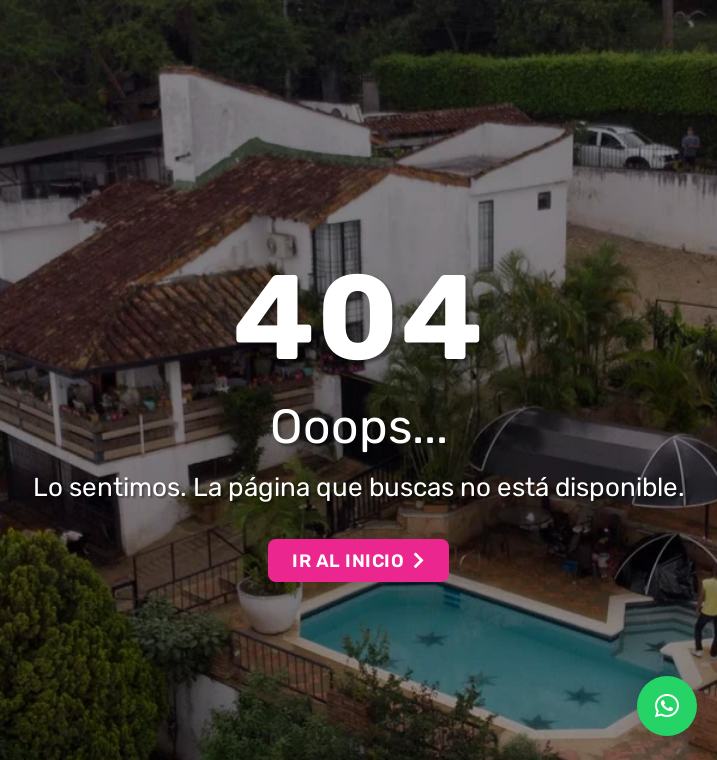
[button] (667, 706)
